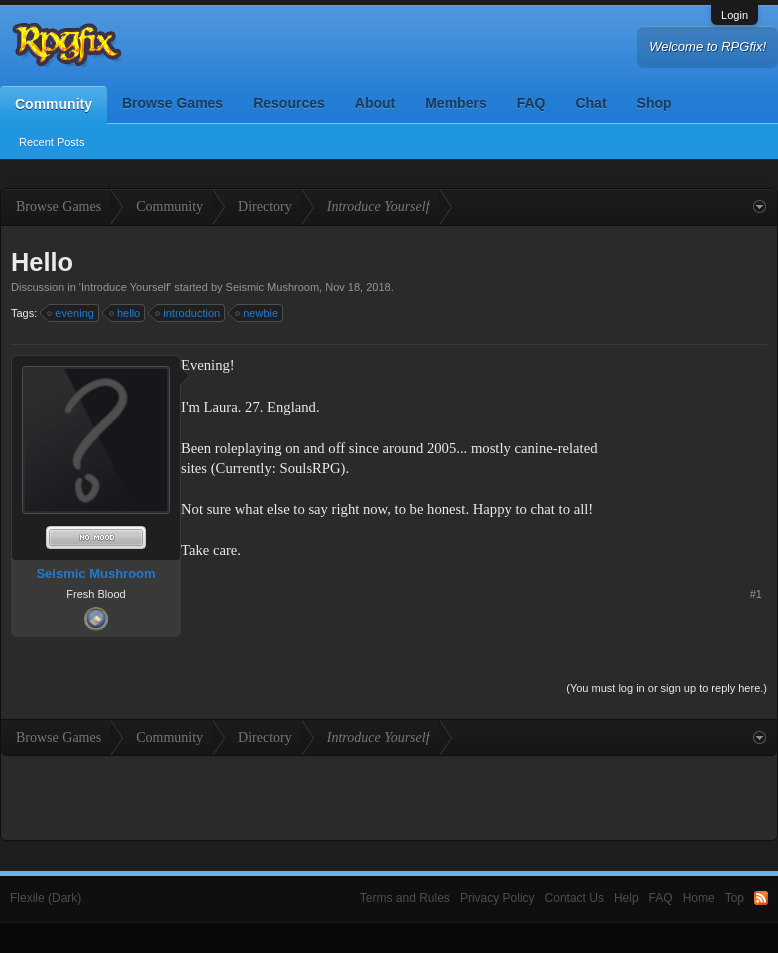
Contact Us (574, 898)
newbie (257, 313)
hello (125, 313)
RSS (761, 898)
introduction (188, 313)
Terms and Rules (405, 898)
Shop (654, 103)
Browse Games (172, 103)
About (375, 103)
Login (734, 15)
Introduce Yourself (125, 287)
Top (734, 898)
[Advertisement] (704, 417)
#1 (756, 594)
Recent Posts (51, 142)
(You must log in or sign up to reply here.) (666, 688)
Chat (590, 103)
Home (699, 898)
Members (455, 103)
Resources (289, 103)
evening (71, 313)
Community (53, 104)
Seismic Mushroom (273, 287)
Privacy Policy (497, 898)
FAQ (531, 103)
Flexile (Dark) (45, 898)
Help (626, 898)
